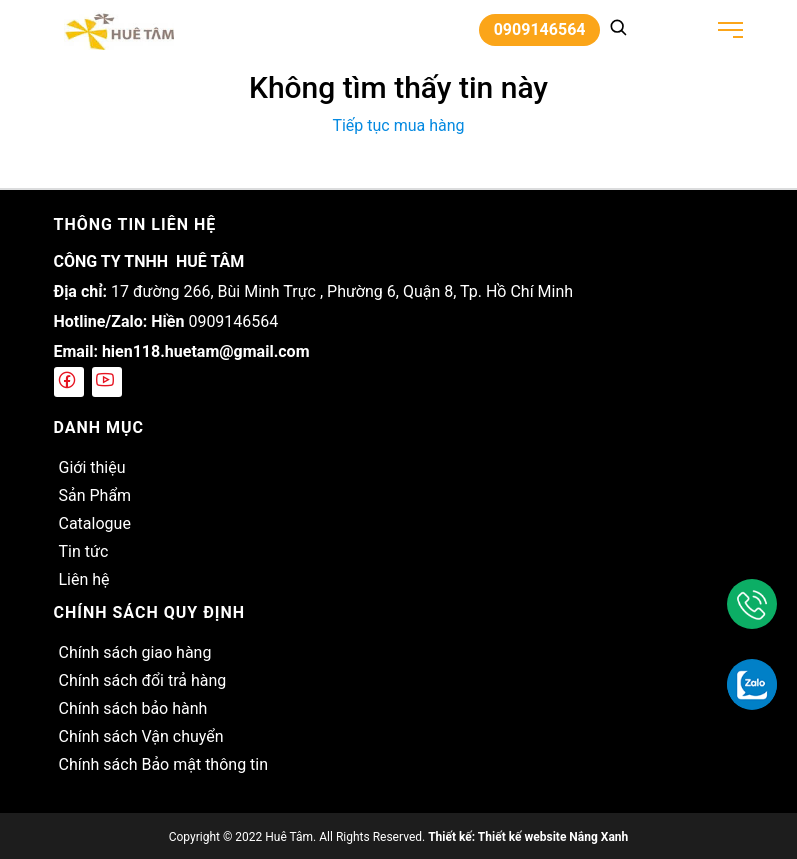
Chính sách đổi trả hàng (143, 680)
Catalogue (95, 523)
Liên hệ (84, 579)
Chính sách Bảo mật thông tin (164, 764)
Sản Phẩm (95, 495)
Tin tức (84, 551)
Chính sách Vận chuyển (141, 736)
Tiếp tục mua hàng (398, 125)
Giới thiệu (92, 467)
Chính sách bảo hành (133, 708)
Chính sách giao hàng (135, 652)
